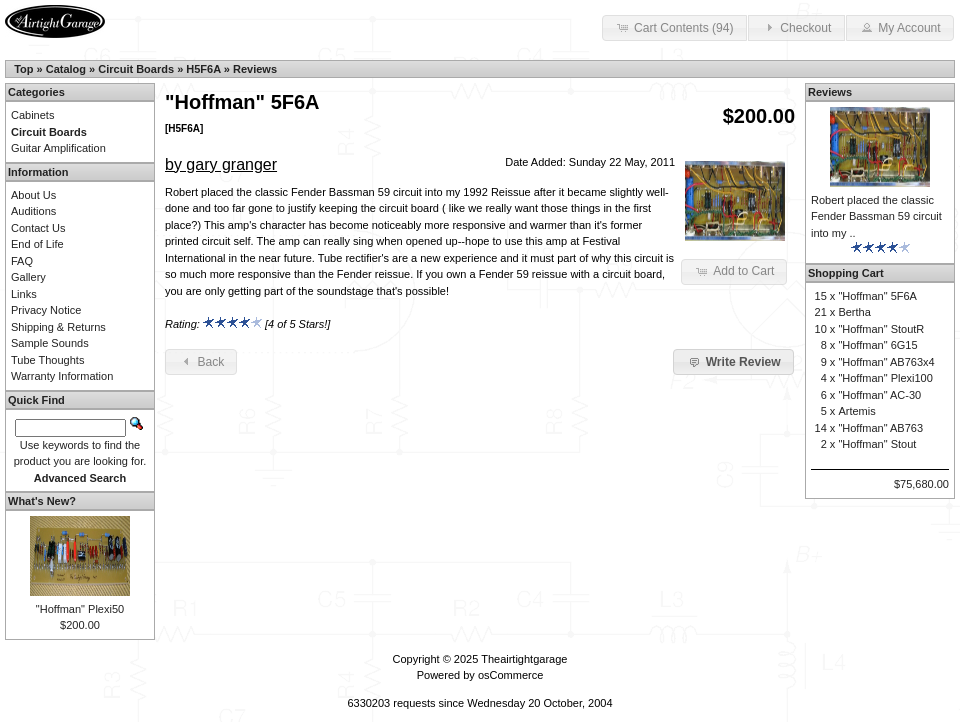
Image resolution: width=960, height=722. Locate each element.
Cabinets (32, 115)
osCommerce (510, 675)
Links (24, 294)
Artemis (856, 411)
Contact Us (38, 228)
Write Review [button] (733, 361)
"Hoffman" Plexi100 (885, 378)
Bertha (854, 312)
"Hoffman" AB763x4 (886, 362)
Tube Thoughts (47, 360)
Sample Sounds (50, 343)
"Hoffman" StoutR (881, 329)
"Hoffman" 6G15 (877, 345)
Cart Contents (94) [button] (674, 27)
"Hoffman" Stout (877, 444)
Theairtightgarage (524, 659)
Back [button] (201, 361)
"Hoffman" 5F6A (877, 296)
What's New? (42, 501)
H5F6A (203, 69)
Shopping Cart (846, 273)
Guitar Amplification (58, 148)
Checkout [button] (796, 27)
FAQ (22, 261)
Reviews (255, 69)
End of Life (37, 244)
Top (23, 69)
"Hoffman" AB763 (880, 428)
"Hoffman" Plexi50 (80, 609)
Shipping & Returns (58, 327)
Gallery (28, 277)
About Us (33, 195)
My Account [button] (900, 27)
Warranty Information (62, 376)
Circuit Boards (136, 69)
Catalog (66, 69)
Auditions (33, 211)
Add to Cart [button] (734, 271)
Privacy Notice (46, 310)
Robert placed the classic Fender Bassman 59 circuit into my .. (876, 216)
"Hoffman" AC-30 (879, 395)
